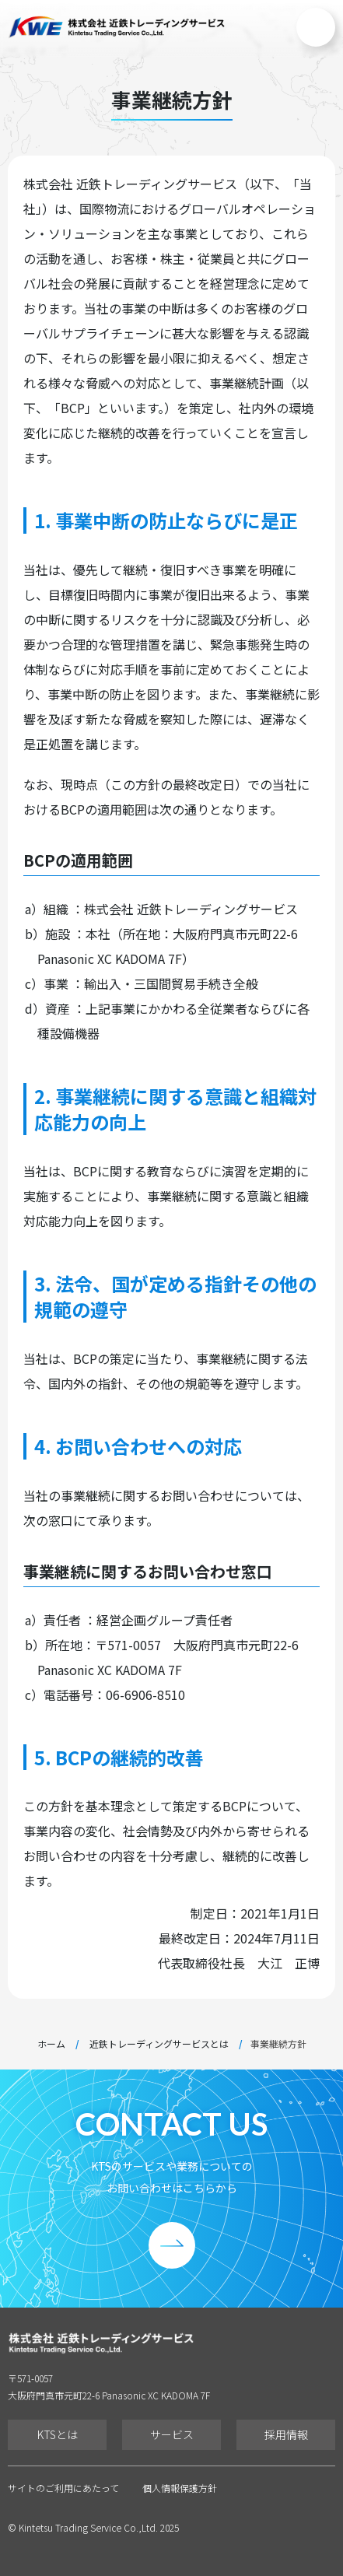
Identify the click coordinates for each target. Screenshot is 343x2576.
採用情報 (286, 2434)
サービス (172, 2434)
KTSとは (57, 2434)
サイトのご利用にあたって (63, 2487)
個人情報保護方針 (179, 2487)
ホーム (51, 2044)
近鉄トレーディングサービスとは (159, 2044)
